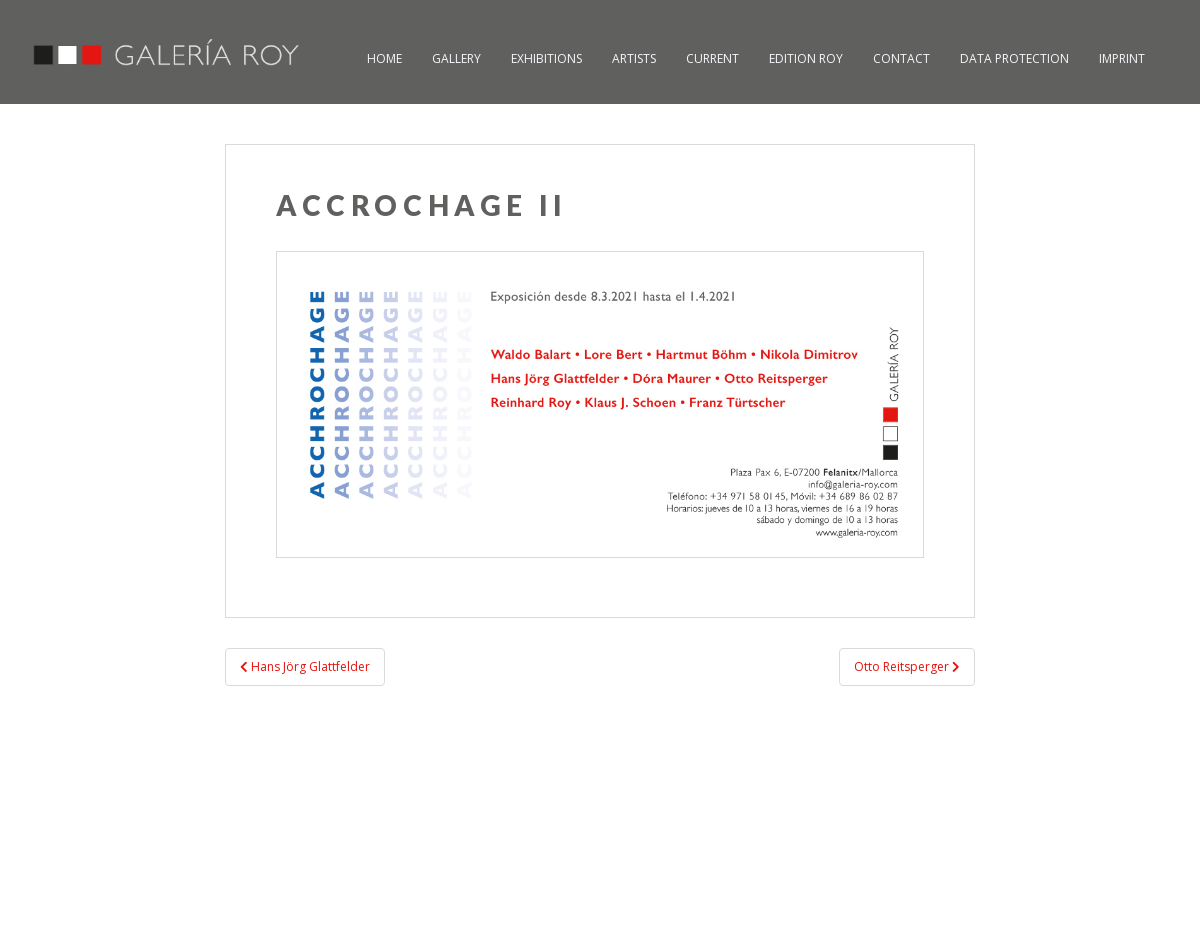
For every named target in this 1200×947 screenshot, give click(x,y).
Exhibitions (546, 58)
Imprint (1122, 58)
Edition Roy (806, 58)
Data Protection (1014, 58)
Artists (634, 58)
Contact (901, 58)
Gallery (456, 58)
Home (384, 58)
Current (712, 58)
